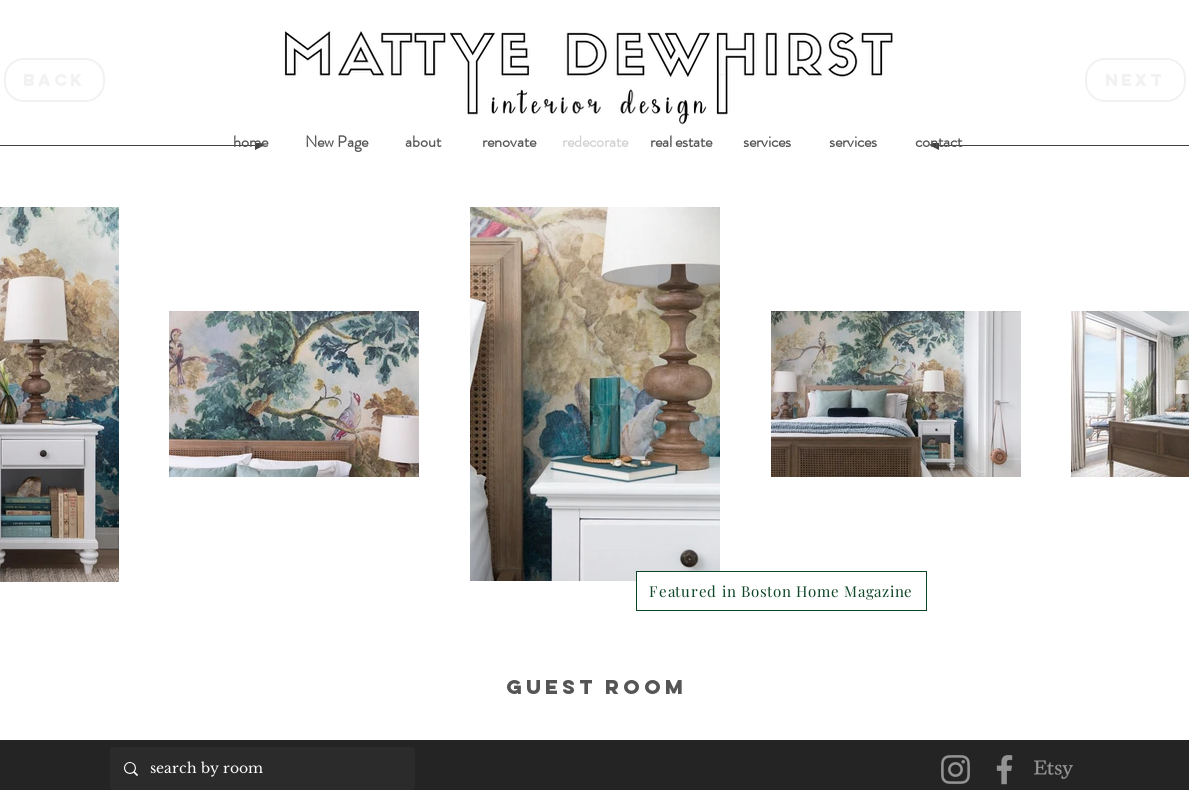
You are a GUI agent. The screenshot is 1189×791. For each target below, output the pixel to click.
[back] (54, 80)
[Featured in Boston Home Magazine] (781, 591)
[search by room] (261, 768)
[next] (1135, 80)
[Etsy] (1053, 769)
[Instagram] (955, 769)
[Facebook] (1004, 769)
